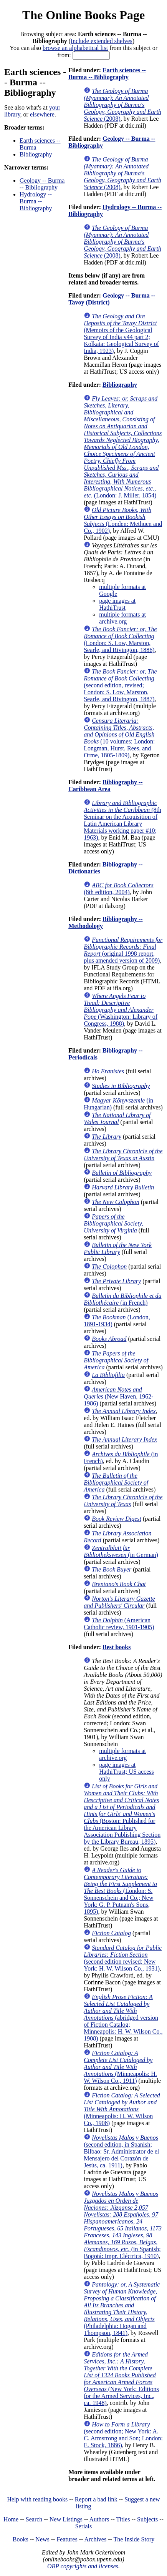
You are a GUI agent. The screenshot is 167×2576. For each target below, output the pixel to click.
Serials (83, 2526)
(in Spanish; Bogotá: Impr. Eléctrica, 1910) (123, 2224)
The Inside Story (134, 2539)
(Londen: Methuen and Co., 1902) (123, 520)
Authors (99, 2519)
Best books (117, 1647)
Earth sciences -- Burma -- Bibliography (107, 73)
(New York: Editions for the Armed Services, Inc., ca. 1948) (121, 2378)
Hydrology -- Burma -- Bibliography (36, 201)
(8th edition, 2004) (118, 888)
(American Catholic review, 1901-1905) (119, 1623)
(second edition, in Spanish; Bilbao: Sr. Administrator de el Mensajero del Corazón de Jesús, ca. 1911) (121, 2151)
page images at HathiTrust (117, 604)
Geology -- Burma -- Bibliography (42, 184)
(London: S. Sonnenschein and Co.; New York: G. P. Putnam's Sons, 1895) (120, 1891)
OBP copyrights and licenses (82, 2566)
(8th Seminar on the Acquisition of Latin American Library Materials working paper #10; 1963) (122, 820)
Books (20, 2539)
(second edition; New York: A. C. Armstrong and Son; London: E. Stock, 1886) (123, 2434)
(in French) (122, 1299)
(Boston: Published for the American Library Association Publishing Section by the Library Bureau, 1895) (122, 1814)
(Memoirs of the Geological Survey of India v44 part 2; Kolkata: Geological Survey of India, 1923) (121, 333)
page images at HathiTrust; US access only (126, 1771)
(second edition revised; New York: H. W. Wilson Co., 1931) (123, 1958)
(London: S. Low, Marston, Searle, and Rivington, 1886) (120, 639)
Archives (95, 2539)
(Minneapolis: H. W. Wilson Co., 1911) (120, 2067)
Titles (123, 2519)
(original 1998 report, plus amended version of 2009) (123, 950)
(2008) (122, 105)
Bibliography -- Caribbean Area (105, 785)
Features (66, 2539)
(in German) (121, 1551)
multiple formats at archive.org (122, 618)
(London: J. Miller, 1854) (123, 447)
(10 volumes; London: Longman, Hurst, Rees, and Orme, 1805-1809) (119, 737)
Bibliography (36, 154)
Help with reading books (37, 2499)
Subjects (147, 2519)
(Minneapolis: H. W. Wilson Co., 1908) (122, 2109)
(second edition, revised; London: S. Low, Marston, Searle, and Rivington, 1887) (120, 685)
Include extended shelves (101, 41)
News (42, 2539)
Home (10, 2519)
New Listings (66, 2519)
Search (34, 2519)
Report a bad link (96, 2499)
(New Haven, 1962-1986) (118, 1396)
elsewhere (42, 114)
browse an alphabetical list (75, 48)
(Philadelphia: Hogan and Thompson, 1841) (122, 2308)
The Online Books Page (83, 15)
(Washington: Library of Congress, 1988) (120, 1010)
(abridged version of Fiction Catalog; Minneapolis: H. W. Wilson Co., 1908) (123, 2018)
